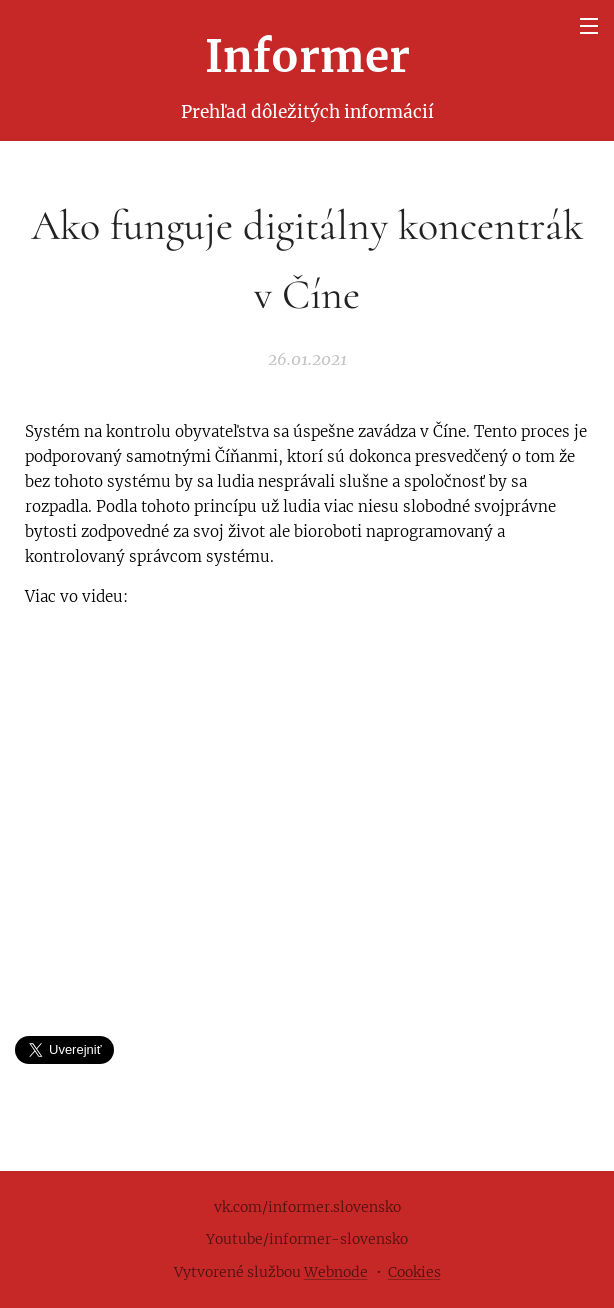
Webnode (336, 1272)
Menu (589, 26)
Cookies (414, 1272)
